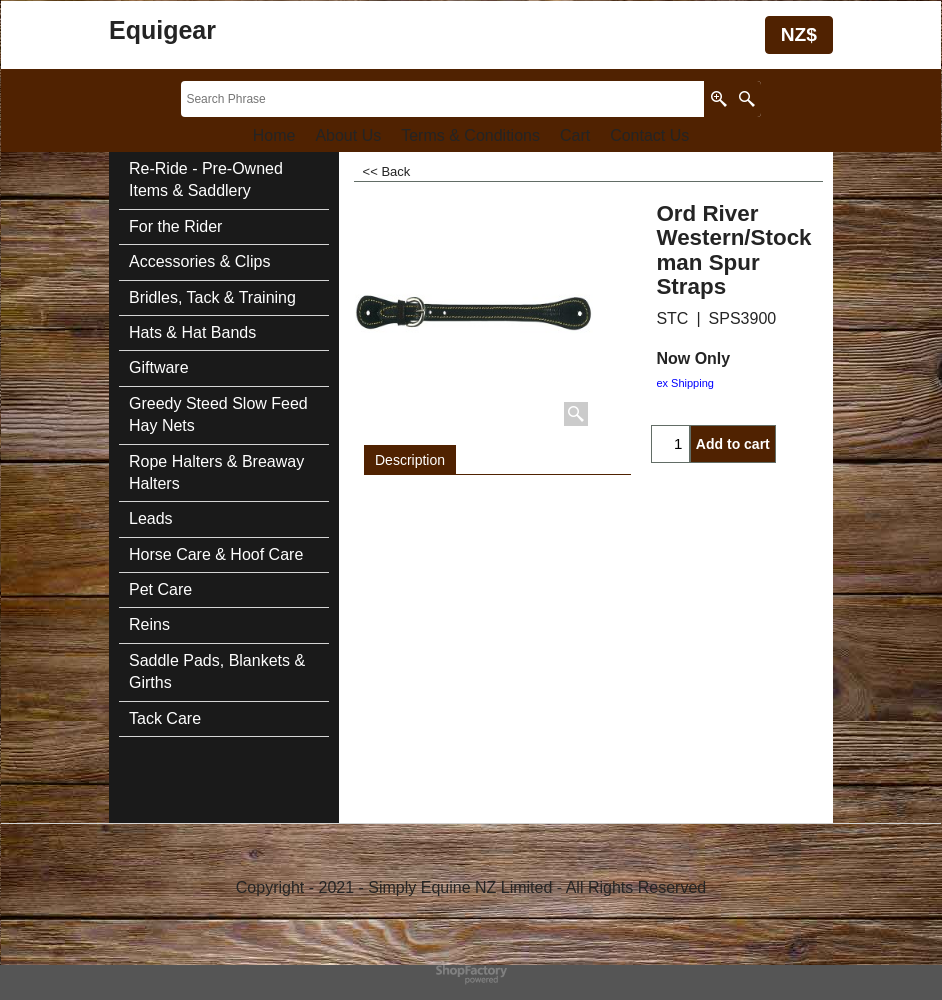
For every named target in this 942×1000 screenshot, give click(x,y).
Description (410, 460)
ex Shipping (685, 383)
